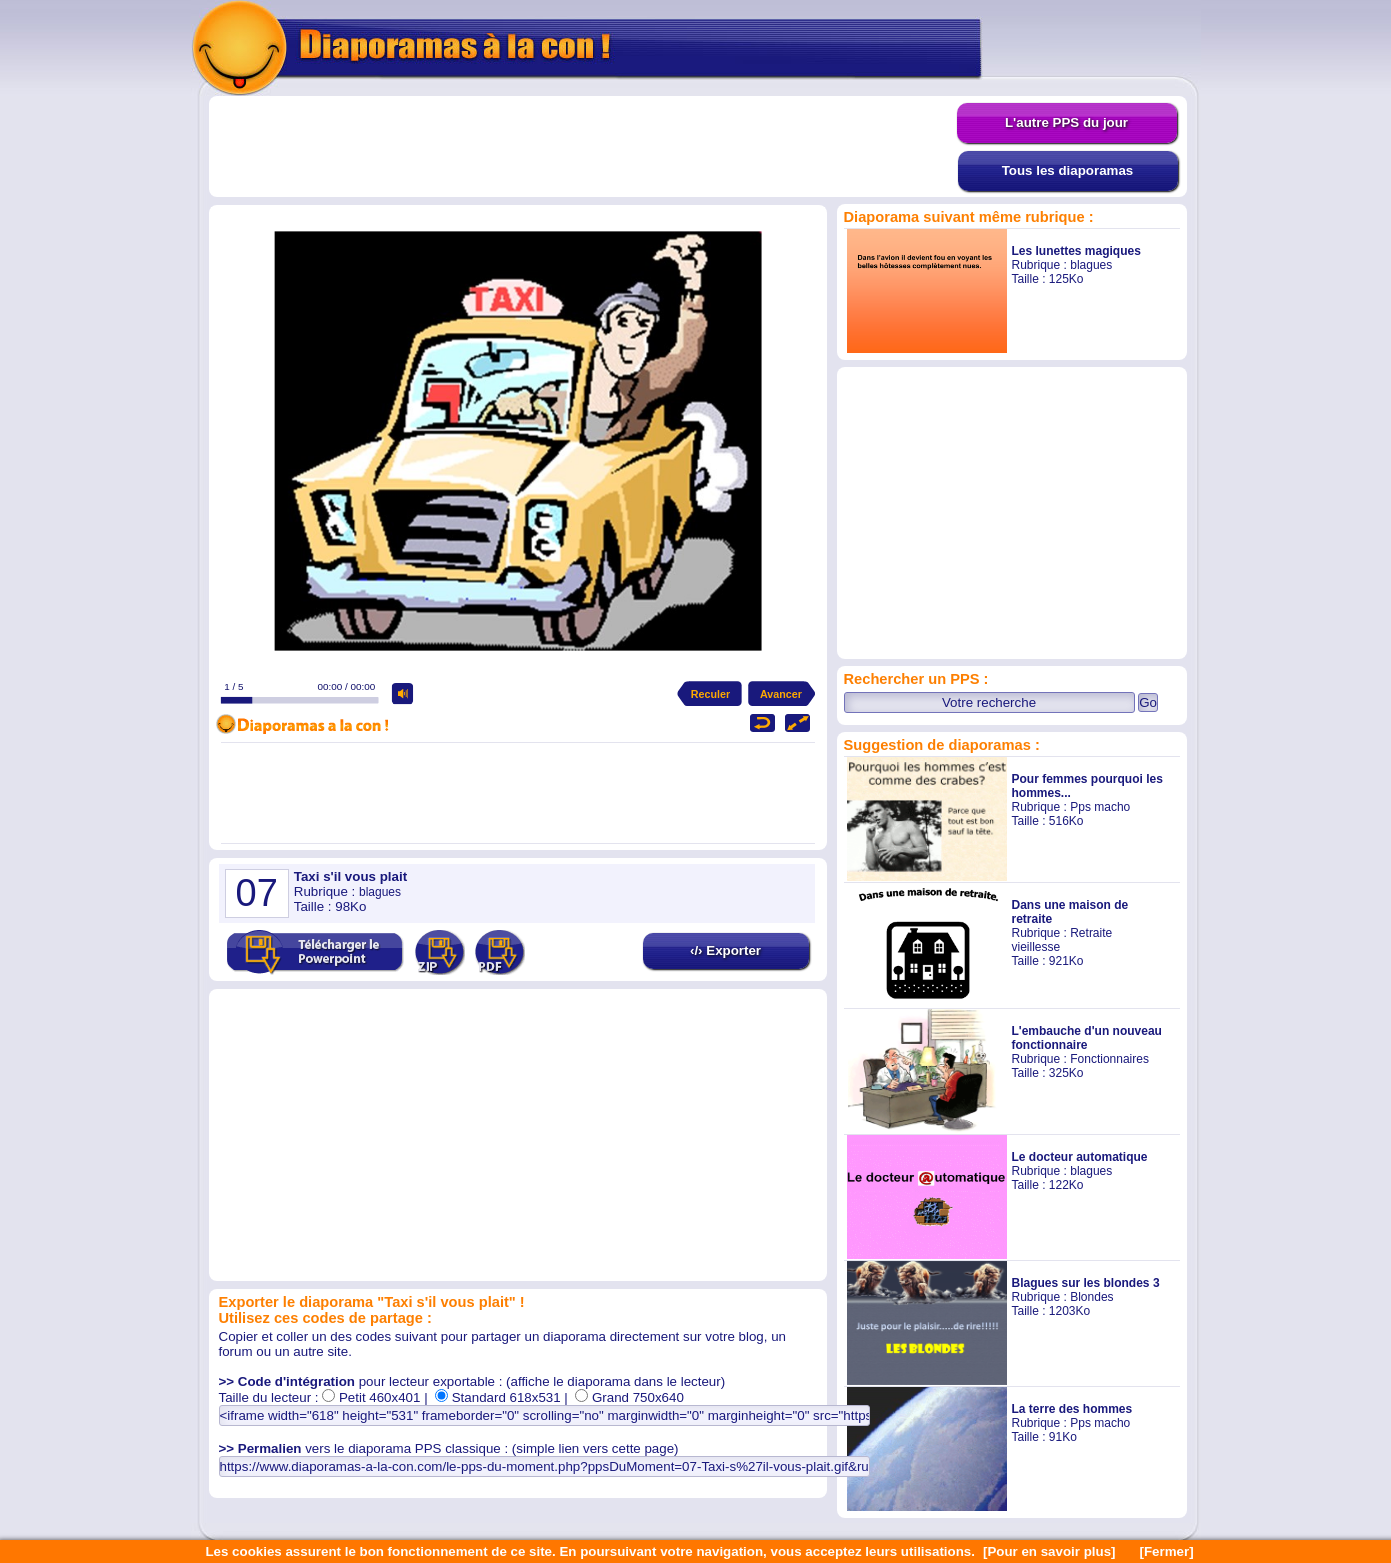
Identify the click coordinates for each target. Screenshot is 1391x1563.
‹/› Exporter (725, 950)
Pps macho (1100, 807)
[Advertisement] (583, 147)
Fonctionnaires (1109, 1059)
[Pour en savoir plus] (1049, 1551)
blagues (1091, 265)
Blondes (1091, 1297)
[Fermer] (1167, 1551)
